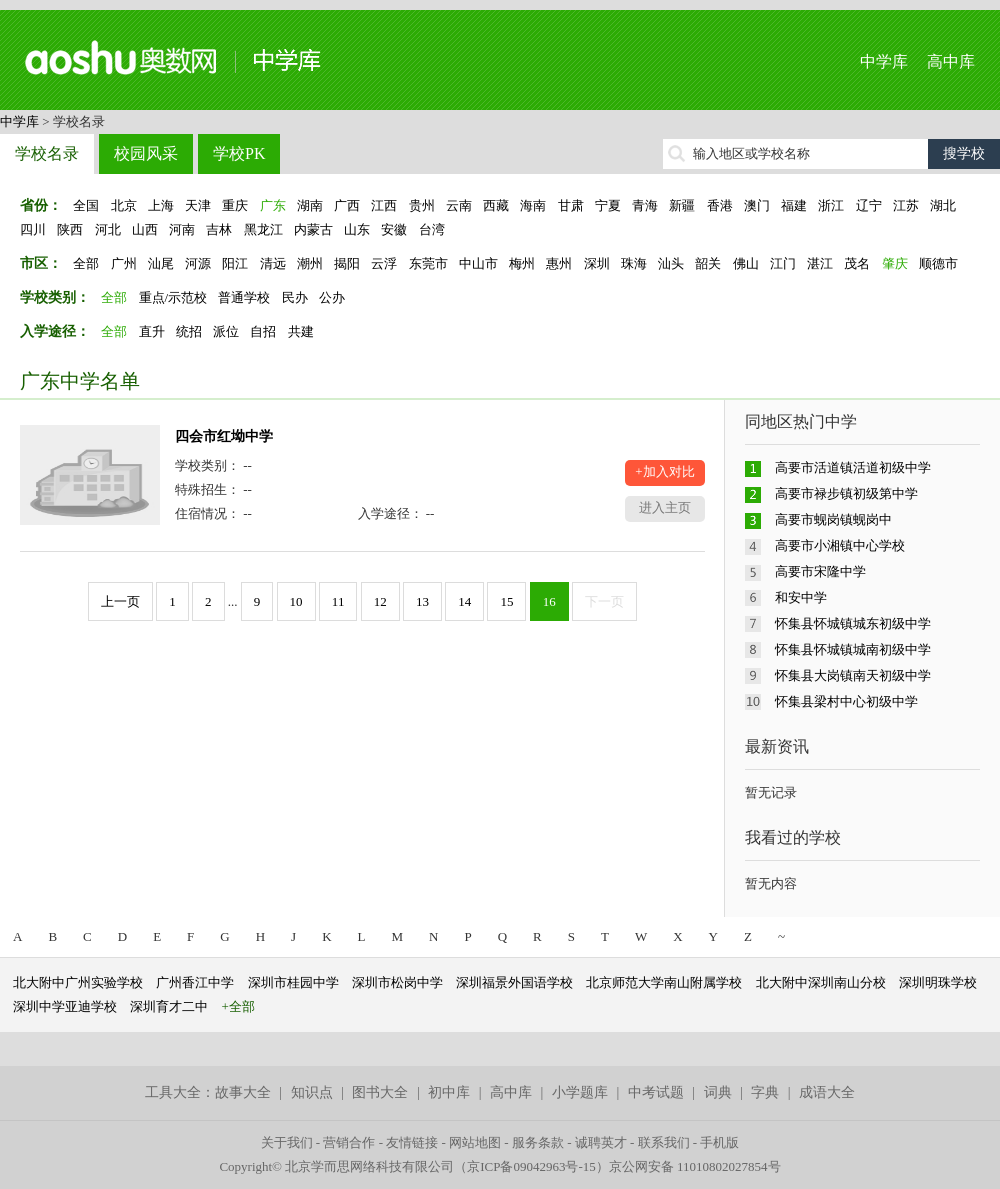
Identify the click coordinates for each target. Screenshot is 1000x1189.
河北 (108, 229)
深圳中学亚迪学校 (65, 1006)
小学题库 (580, 1092)
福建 (794, 205)
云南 (459, 205)
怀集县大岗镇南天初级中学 (853, 675)
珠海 (634, 263)
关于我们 (287, 1142)
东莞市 (428, 263)
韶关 (708, 263)
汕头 (671, 263)
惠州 (559, 263)
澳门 (757, 205)
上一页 (120, 601)
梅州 (522, 263)
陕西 (70, 229)
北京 (124, 205)
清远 (273, 263)
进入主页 (665, 507)
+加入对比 (664, 471)
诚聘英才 (601, 1142)
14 (464, 601)
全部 (86, 263)
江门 (783, 263)
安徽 (394, 229)
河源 (198, 263)
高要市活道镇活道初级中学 (853, 467)
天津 (198, 205)
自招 (263, 331)
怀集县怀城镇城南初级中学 (853, 649)
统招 (189, 331)
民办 (295, 297)
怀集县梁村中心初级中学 (846, 701)
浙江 (831, 205)
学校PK (239, 153)
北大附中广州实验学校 (78, 982)
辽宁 (869, 205)
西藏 (496, 205)
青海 (645, 205)
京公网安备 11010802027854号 (695, 1166)
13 (422, 601)
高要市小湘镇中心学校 (840, 545)
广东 (273, 205)
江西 (384, 205)
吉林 (219, 229)
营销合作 (349, 1142)
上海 (161, 205)
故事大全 (243, 1092)
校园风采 (146, 153)
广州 (124, 263)
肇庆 (895, 263)
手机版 (719, 1142)
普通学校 (244, 297)
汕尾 (161, 263)
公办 (332, 297)
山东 (357, 229)
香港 (720, 205)
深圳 (597, 263)
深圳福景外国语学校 (514, 982)
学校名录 (47, 153)
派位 (226, 331)
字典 (765, 1092)
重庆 (235, 205)
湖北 (943, 205)
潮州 (310, 263)
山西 (145, 229)
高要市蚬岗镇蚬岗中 (833, 519)
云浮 (384, 263)
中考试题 (656, 1092)
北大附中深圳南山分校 (821, 982)
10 (296, 601)
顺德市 (938, 263)
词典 (718, 1092)
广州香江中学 (195, 982)
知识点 (312, 1092)
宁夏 (608, 205)
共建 (301, 331)
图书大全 (380, 1092)
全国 (86, 205)
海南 (533, 205)
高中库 (951, 61)
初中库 (449, 1092)
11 (338, 601)
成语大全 (827, 1092)
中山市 (478, 263)
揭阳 (347, 263)
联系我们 (664, 1142)
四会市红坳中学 (224, 436)
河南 (182, 229)
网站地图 (475, 1142)
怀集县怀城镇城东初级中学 (853, 623)
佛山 (746, 263)
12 (380, 601)
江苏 (906, 205)
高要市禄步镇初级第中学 (846, 493)
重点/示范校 (173, 297)
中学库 (884, 61)
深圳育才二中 (169, 1006)
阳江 (235, 263)
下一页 (604, 601)
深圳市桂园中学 (293, 982)
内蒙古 (313, 229)
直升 (152, 331)
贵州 (422, 205)
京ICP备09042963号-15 (531, 1166)
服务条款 (538, 1142)
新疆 (682, 205)
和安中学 (801, 597)
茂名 (857, 263)
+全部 (238, 1006)
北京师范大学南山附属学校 (664, 982)
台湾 (432, 229)
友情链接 (412, 1142)
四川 (33, 229)
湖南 (310, 205)
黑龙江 (263, 229)
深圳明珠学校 (938, 982)
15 (506, 601)
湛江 (820, 263)
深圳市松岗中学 (397, 982)
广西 (347, 205)
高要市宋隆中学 (820, 571)
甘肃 (571, 205)
